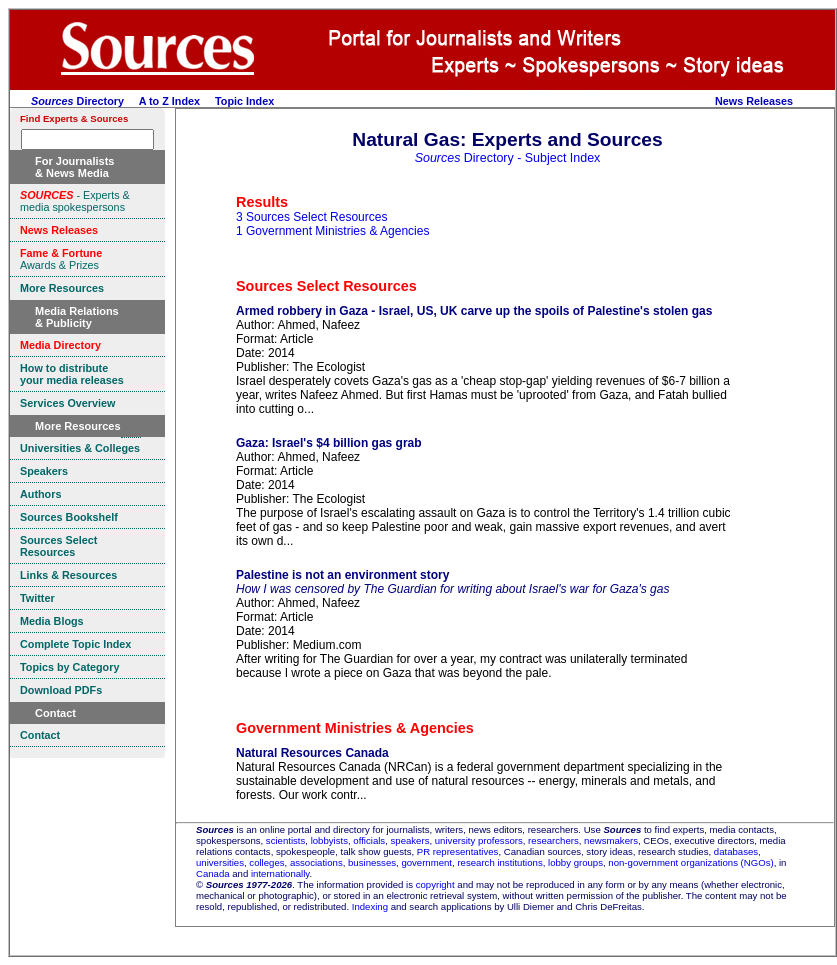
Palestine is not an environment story (342, 575)
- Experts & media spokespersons (75, 201)
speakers (410, 840)
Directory (77, 101)
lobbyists (329, 840)
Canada (213, 873)
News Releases (754, 101)
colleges (266, 862)
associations (316, 862)
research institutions (499, 862)
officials (369, 840)
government (426, 862)
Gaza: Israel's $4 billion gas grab (329, 443)
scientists (285, 840)
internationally (280, 873)
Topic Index (244, 101)
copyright (435, 884)
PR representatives (458, 851)
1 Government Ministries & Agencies (332, 231)
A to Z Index (169, 101)
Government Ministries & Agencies (355, 728)
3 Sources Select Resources (311, 217)
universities (220, 862)
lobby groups (575, 862)
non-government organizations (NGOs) (690, 862)
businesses (372, 862)
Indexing (370, 906)
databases (736, 851)
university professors (479, 840)
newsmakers (611, 840)
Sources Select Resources (326, 286)
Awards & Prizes (61, 259)
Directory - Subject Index (508, 158)
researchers (553, 840)
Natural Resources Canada (312, 753)
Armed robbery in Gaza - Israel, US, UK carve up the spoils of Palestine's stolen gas (474, 311)
